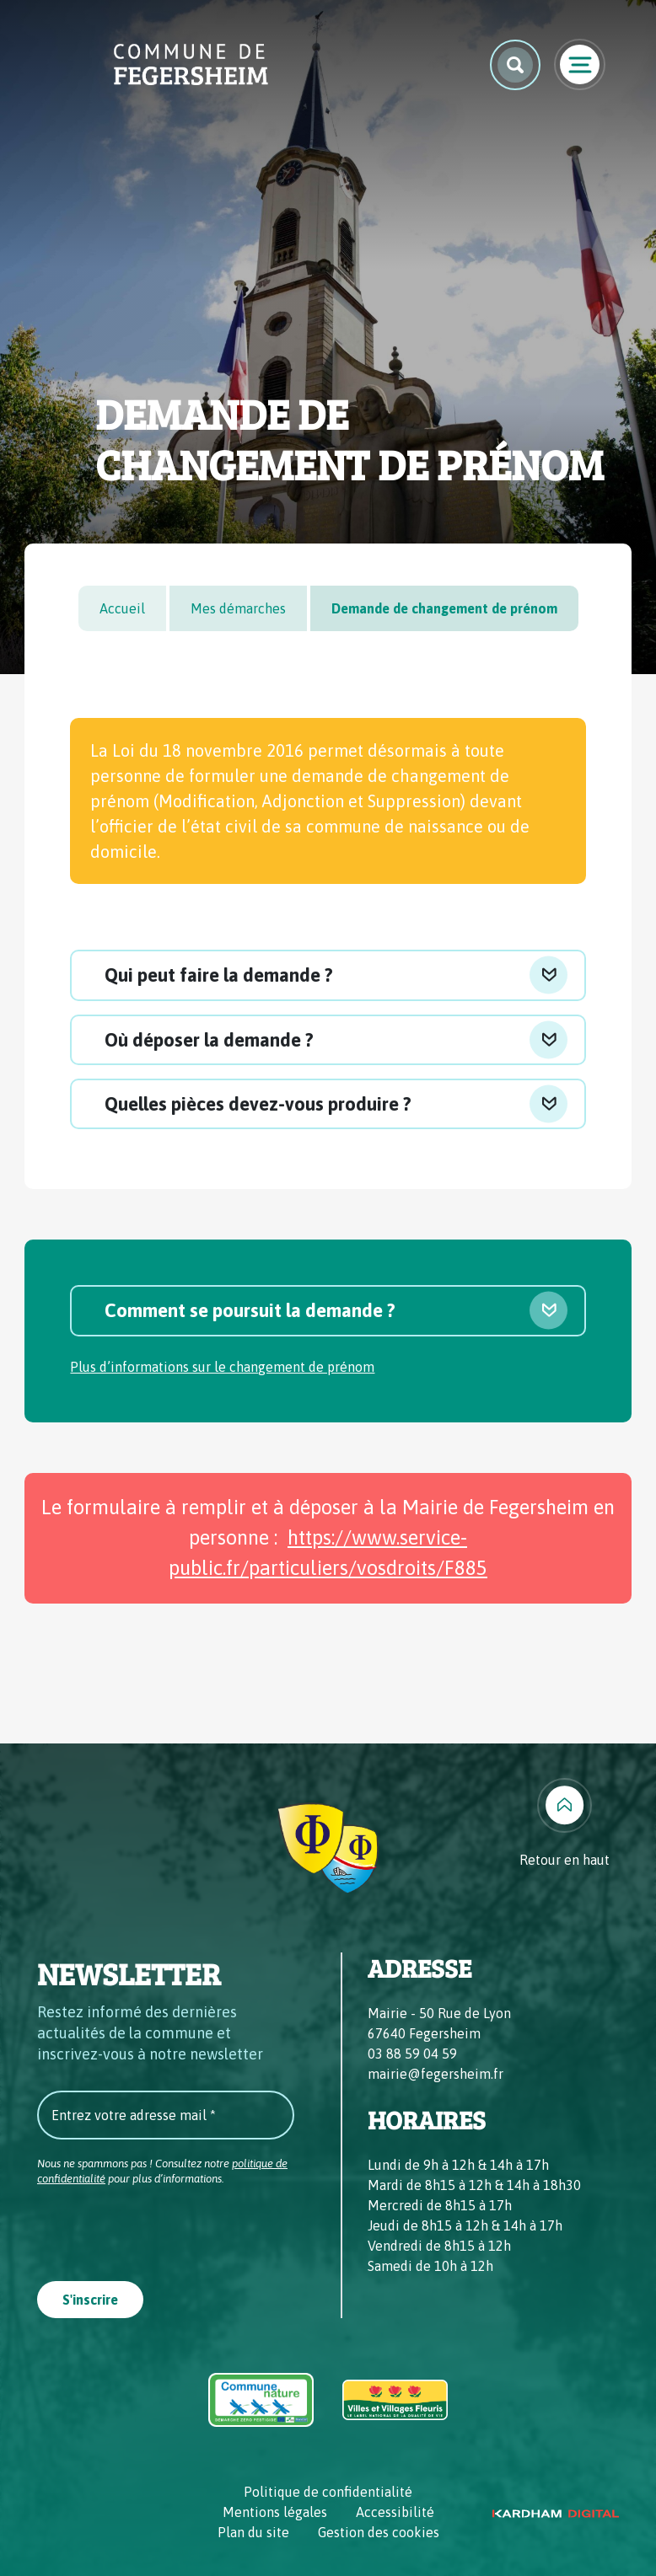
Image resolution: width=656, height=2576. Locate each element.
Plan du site (253, 2532)
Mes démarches (238, 608)
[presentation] (165, 2228)
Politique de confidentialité (328, 2491)
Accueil (122, 608)
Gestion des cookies (378, 2532)
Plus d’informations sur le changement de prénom (222, 1366)
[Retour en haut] (564, 1824)
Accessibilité (395, 2512)
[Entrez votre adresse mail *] (165, 2115)
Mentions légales (275, 2512)
